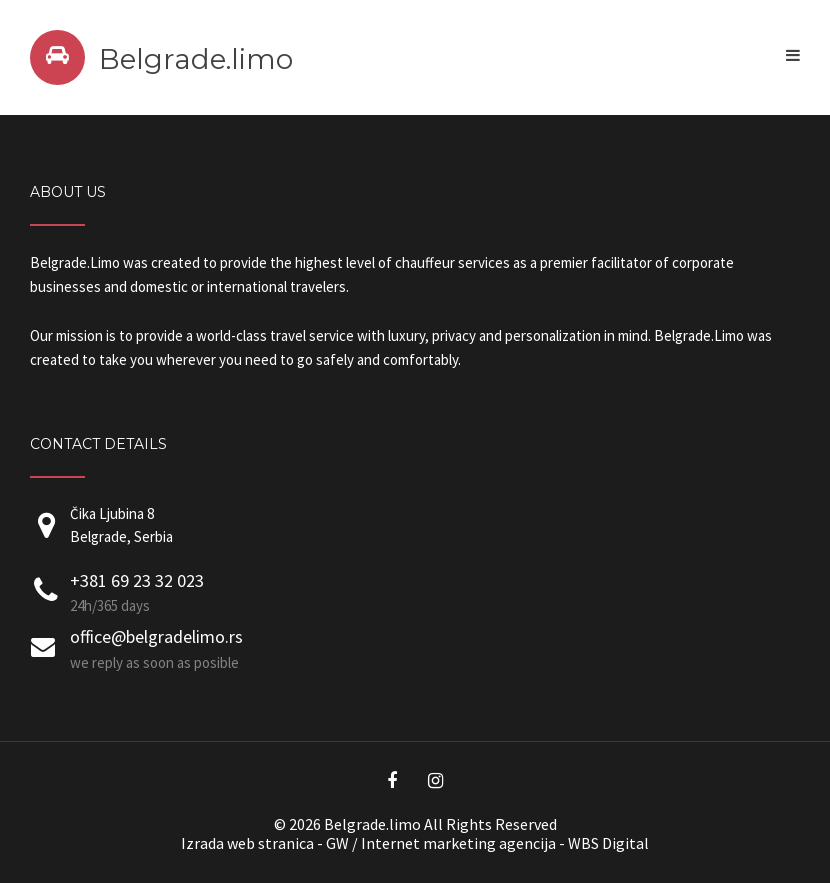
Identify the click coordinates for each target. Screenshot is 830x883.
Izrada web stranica (247, 843)
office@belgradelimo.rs (156, 636)
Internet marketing (428, 843)
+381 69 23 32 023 (137, 580)
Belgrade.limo (196, 59)
